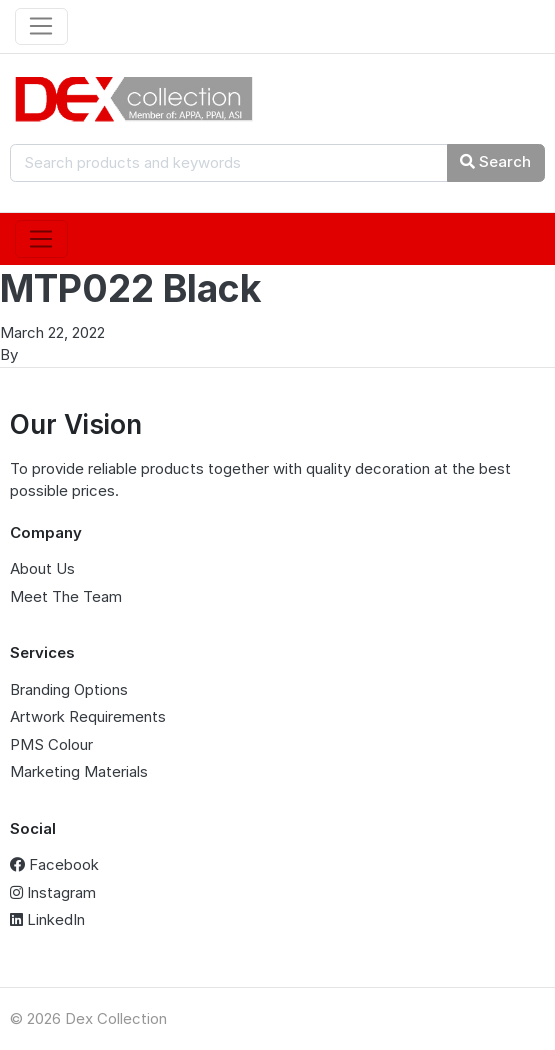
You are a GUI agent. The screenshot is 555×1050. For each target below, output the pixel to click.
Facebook (54, 864)
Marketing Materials (79, 771)
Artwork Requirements (88, 716)
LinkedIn (47, 919)
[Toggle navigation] (41, 27)
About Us (42, 568)
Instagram (53, 892)
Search (495, 161)
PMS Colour (51, 744)
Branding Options (69, 689)
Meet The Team (66, 596)
